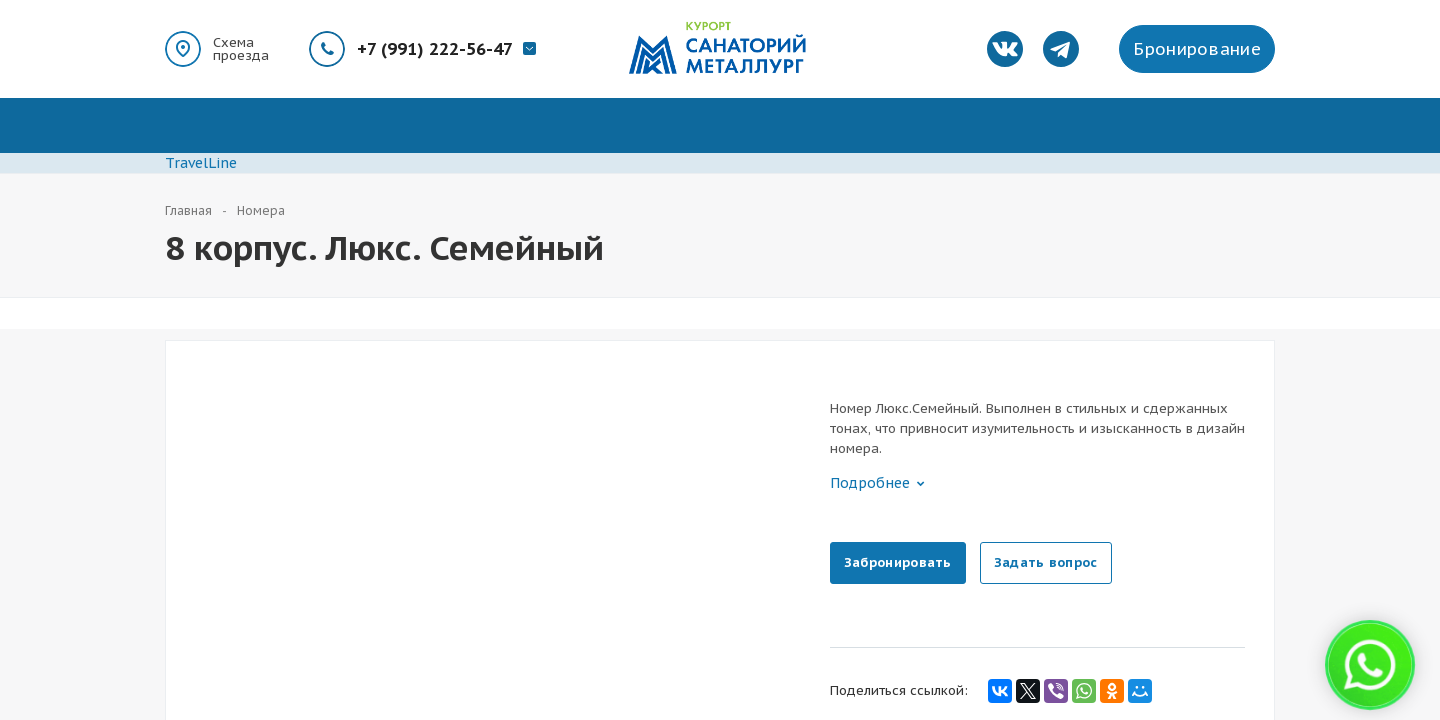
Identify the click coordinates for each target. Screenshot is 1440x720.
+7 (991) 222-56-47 (435, 49)
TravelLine (201, 163)
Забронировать (898, 562)
